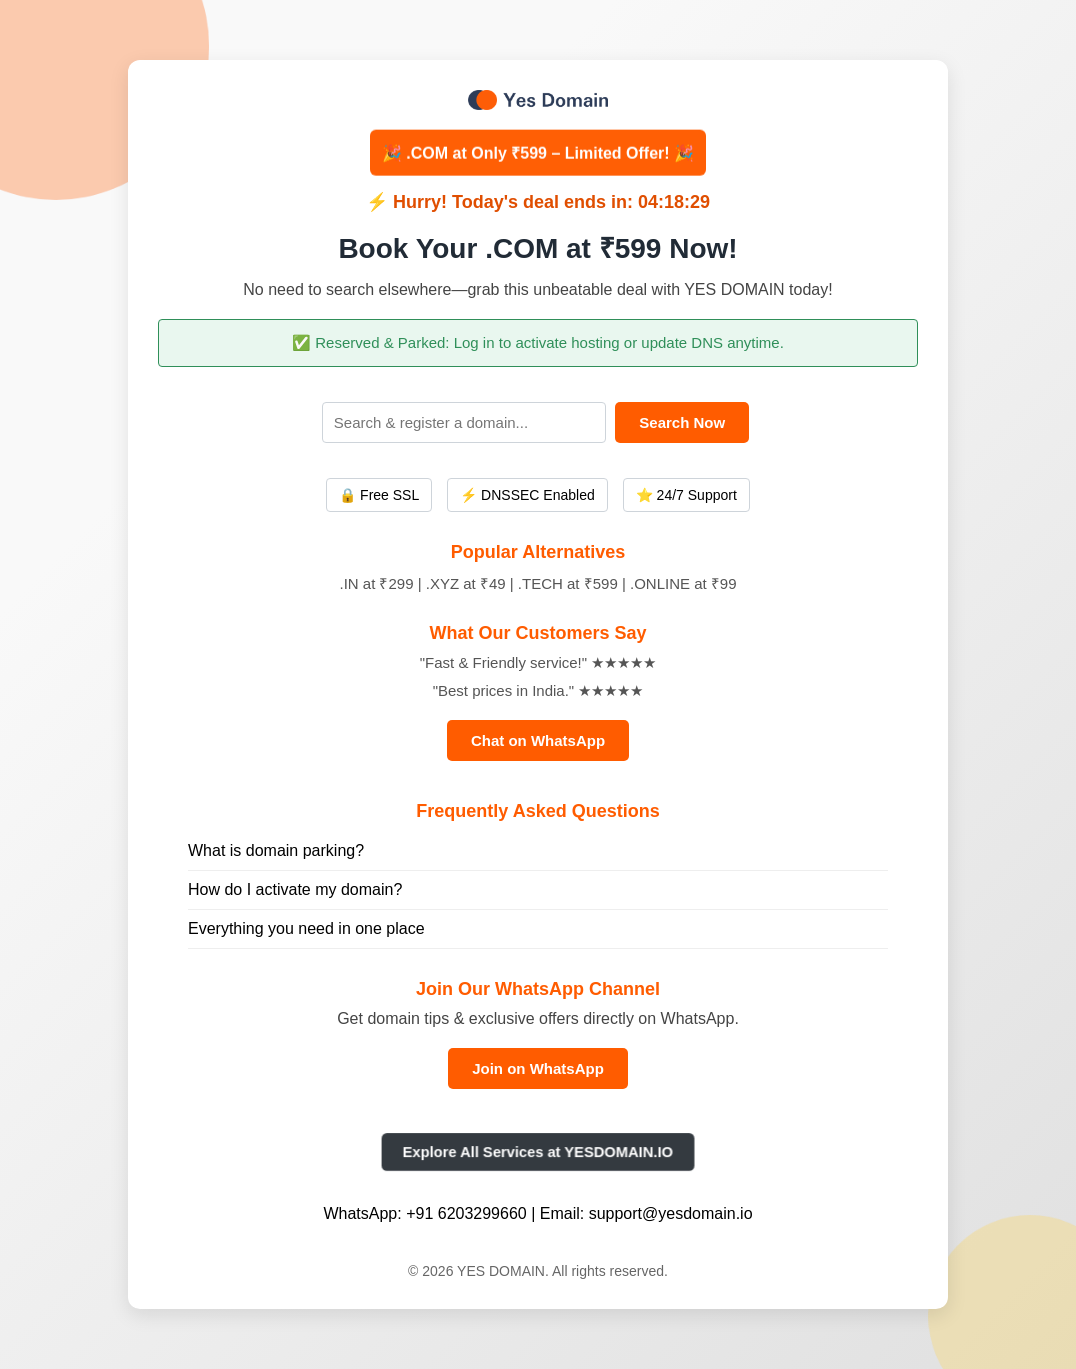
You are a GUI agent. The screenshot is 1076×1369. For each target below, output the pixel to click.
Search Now (682, 422)
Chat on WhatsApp (538, 740)
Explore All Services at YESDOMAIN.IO (538, 1151)
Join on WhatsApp (538, 1068)
